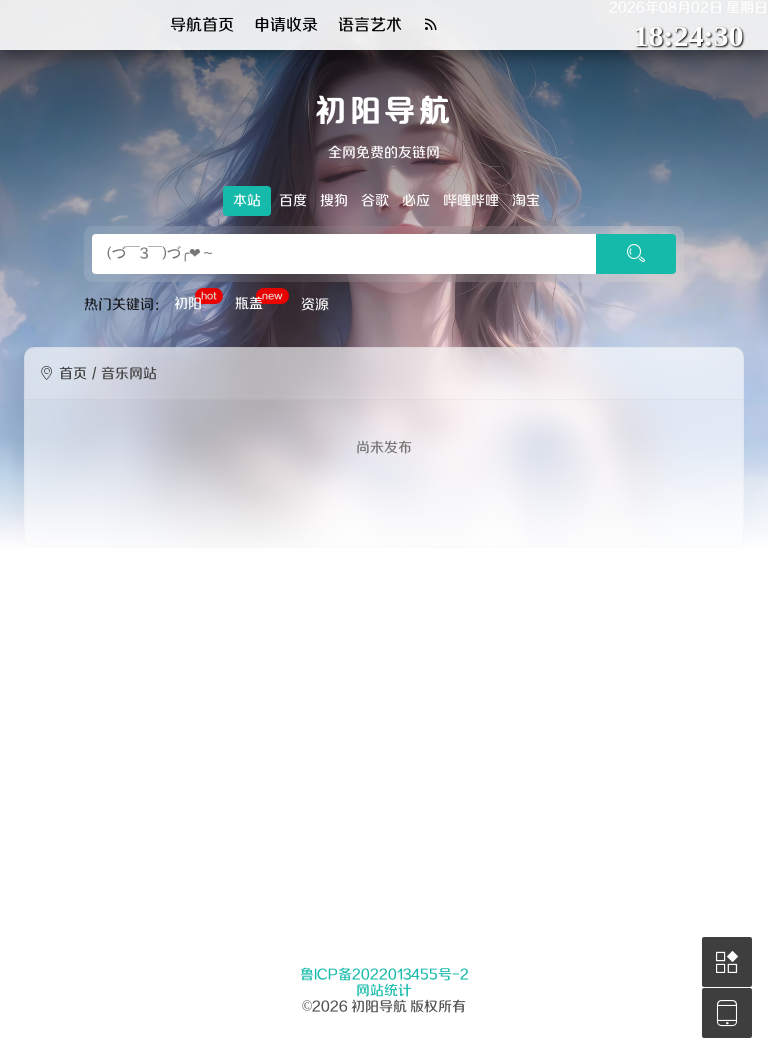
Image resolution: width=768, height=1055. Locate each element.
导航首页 (202, 25)
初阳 (198, 302)
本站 (247, 201)
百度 (293, 201)
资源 (315, 305)
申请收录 (286, 25)
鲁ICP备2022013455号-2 (384, 975)
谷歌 (375, 201)
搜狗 (334, 201)
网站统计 (384, 991)
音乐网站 (129, 374)
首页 (73, 374)
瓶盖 (262, 302)
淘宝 (526, 201)
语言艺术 (370, 25)
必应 (416, 201)
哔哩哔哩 (471, 201)
